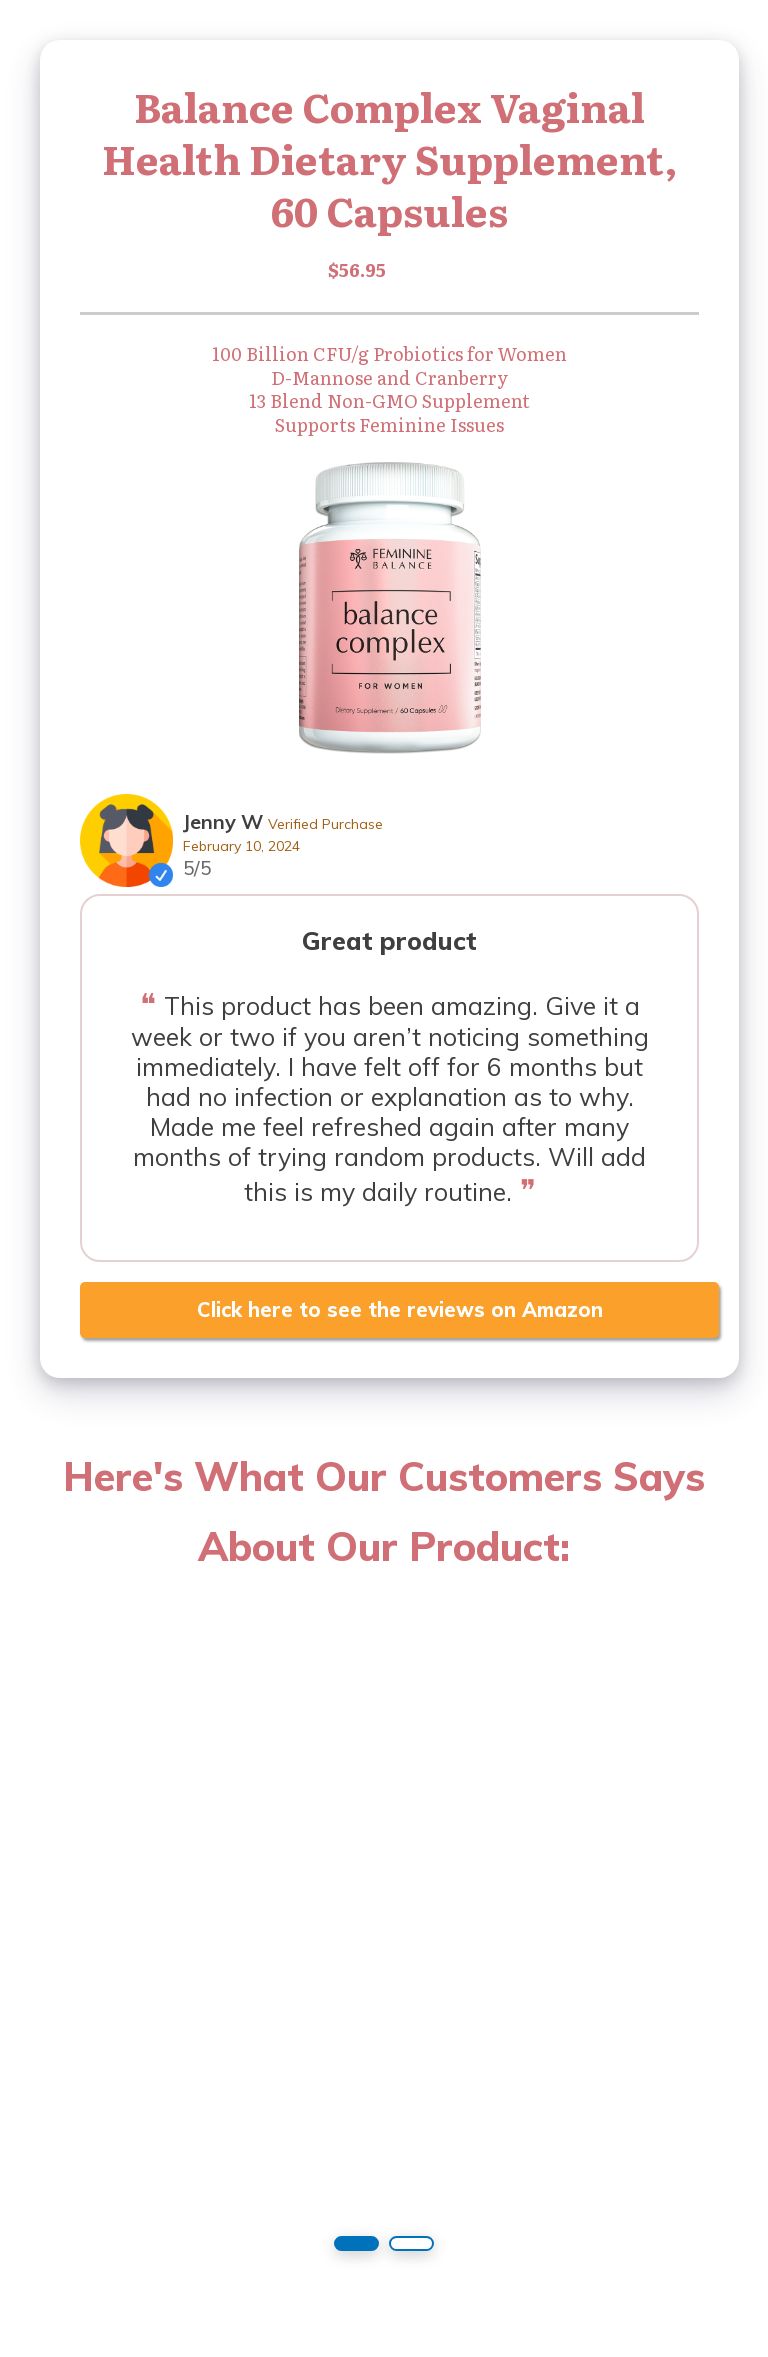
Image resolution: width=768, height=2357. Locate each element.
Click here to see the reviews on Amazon (400, 1309)
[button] (356, 2243)
